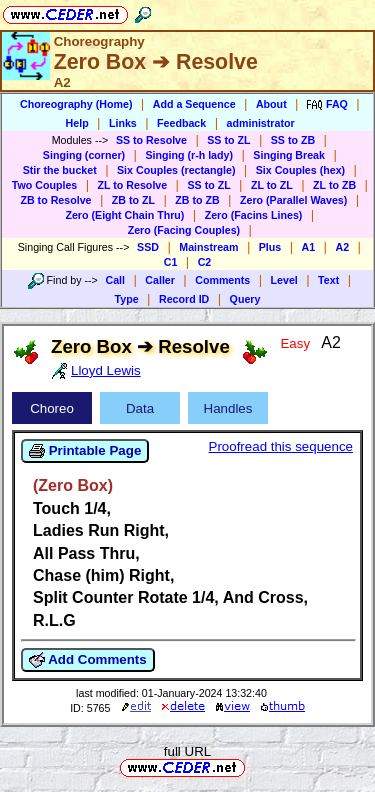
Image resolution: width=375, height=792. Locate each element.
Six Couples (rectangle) (176, 170)
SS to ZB (293, 140)
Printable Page (85, 451)
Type (127, 299)
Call (115, 280)
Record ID (184, 299)
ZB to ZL (133, 200)
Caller (160, 280)
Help (77, 123)
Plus (270, 247)
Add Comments (88, 660)
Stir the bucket (60, 170)
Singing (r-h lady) (189, 155)
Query (245, 299)
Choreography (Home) (76, 104)
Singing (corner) (84, 155)
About (271, 104)
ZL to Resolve (133, 185)
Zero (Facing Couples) (184, 230)
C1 (171, 262)
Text (328, 280)
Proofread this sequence (281, 446)
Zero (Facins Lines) (254, 215)
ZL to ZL (272, 185)
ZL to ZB (334, 185)
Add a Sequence (194, 104)
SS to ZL (228, 140)
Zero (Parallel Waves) (293, 200)
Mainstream (208, 247)
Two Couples (45, 185)
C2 (205, 262)
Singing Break (289, 155)
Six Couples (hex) (300, 170)
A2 (342, 247)
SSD (148, 247)
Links (123, 123)
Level (284, 280)
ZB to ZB (197, 200)
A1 (309, 247)
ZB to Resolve (55, 200)
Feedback (181, 123)
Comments (222, 280)
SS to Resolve (151, 140)
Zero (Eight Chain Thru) (124, 215)
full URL (187, 751)
